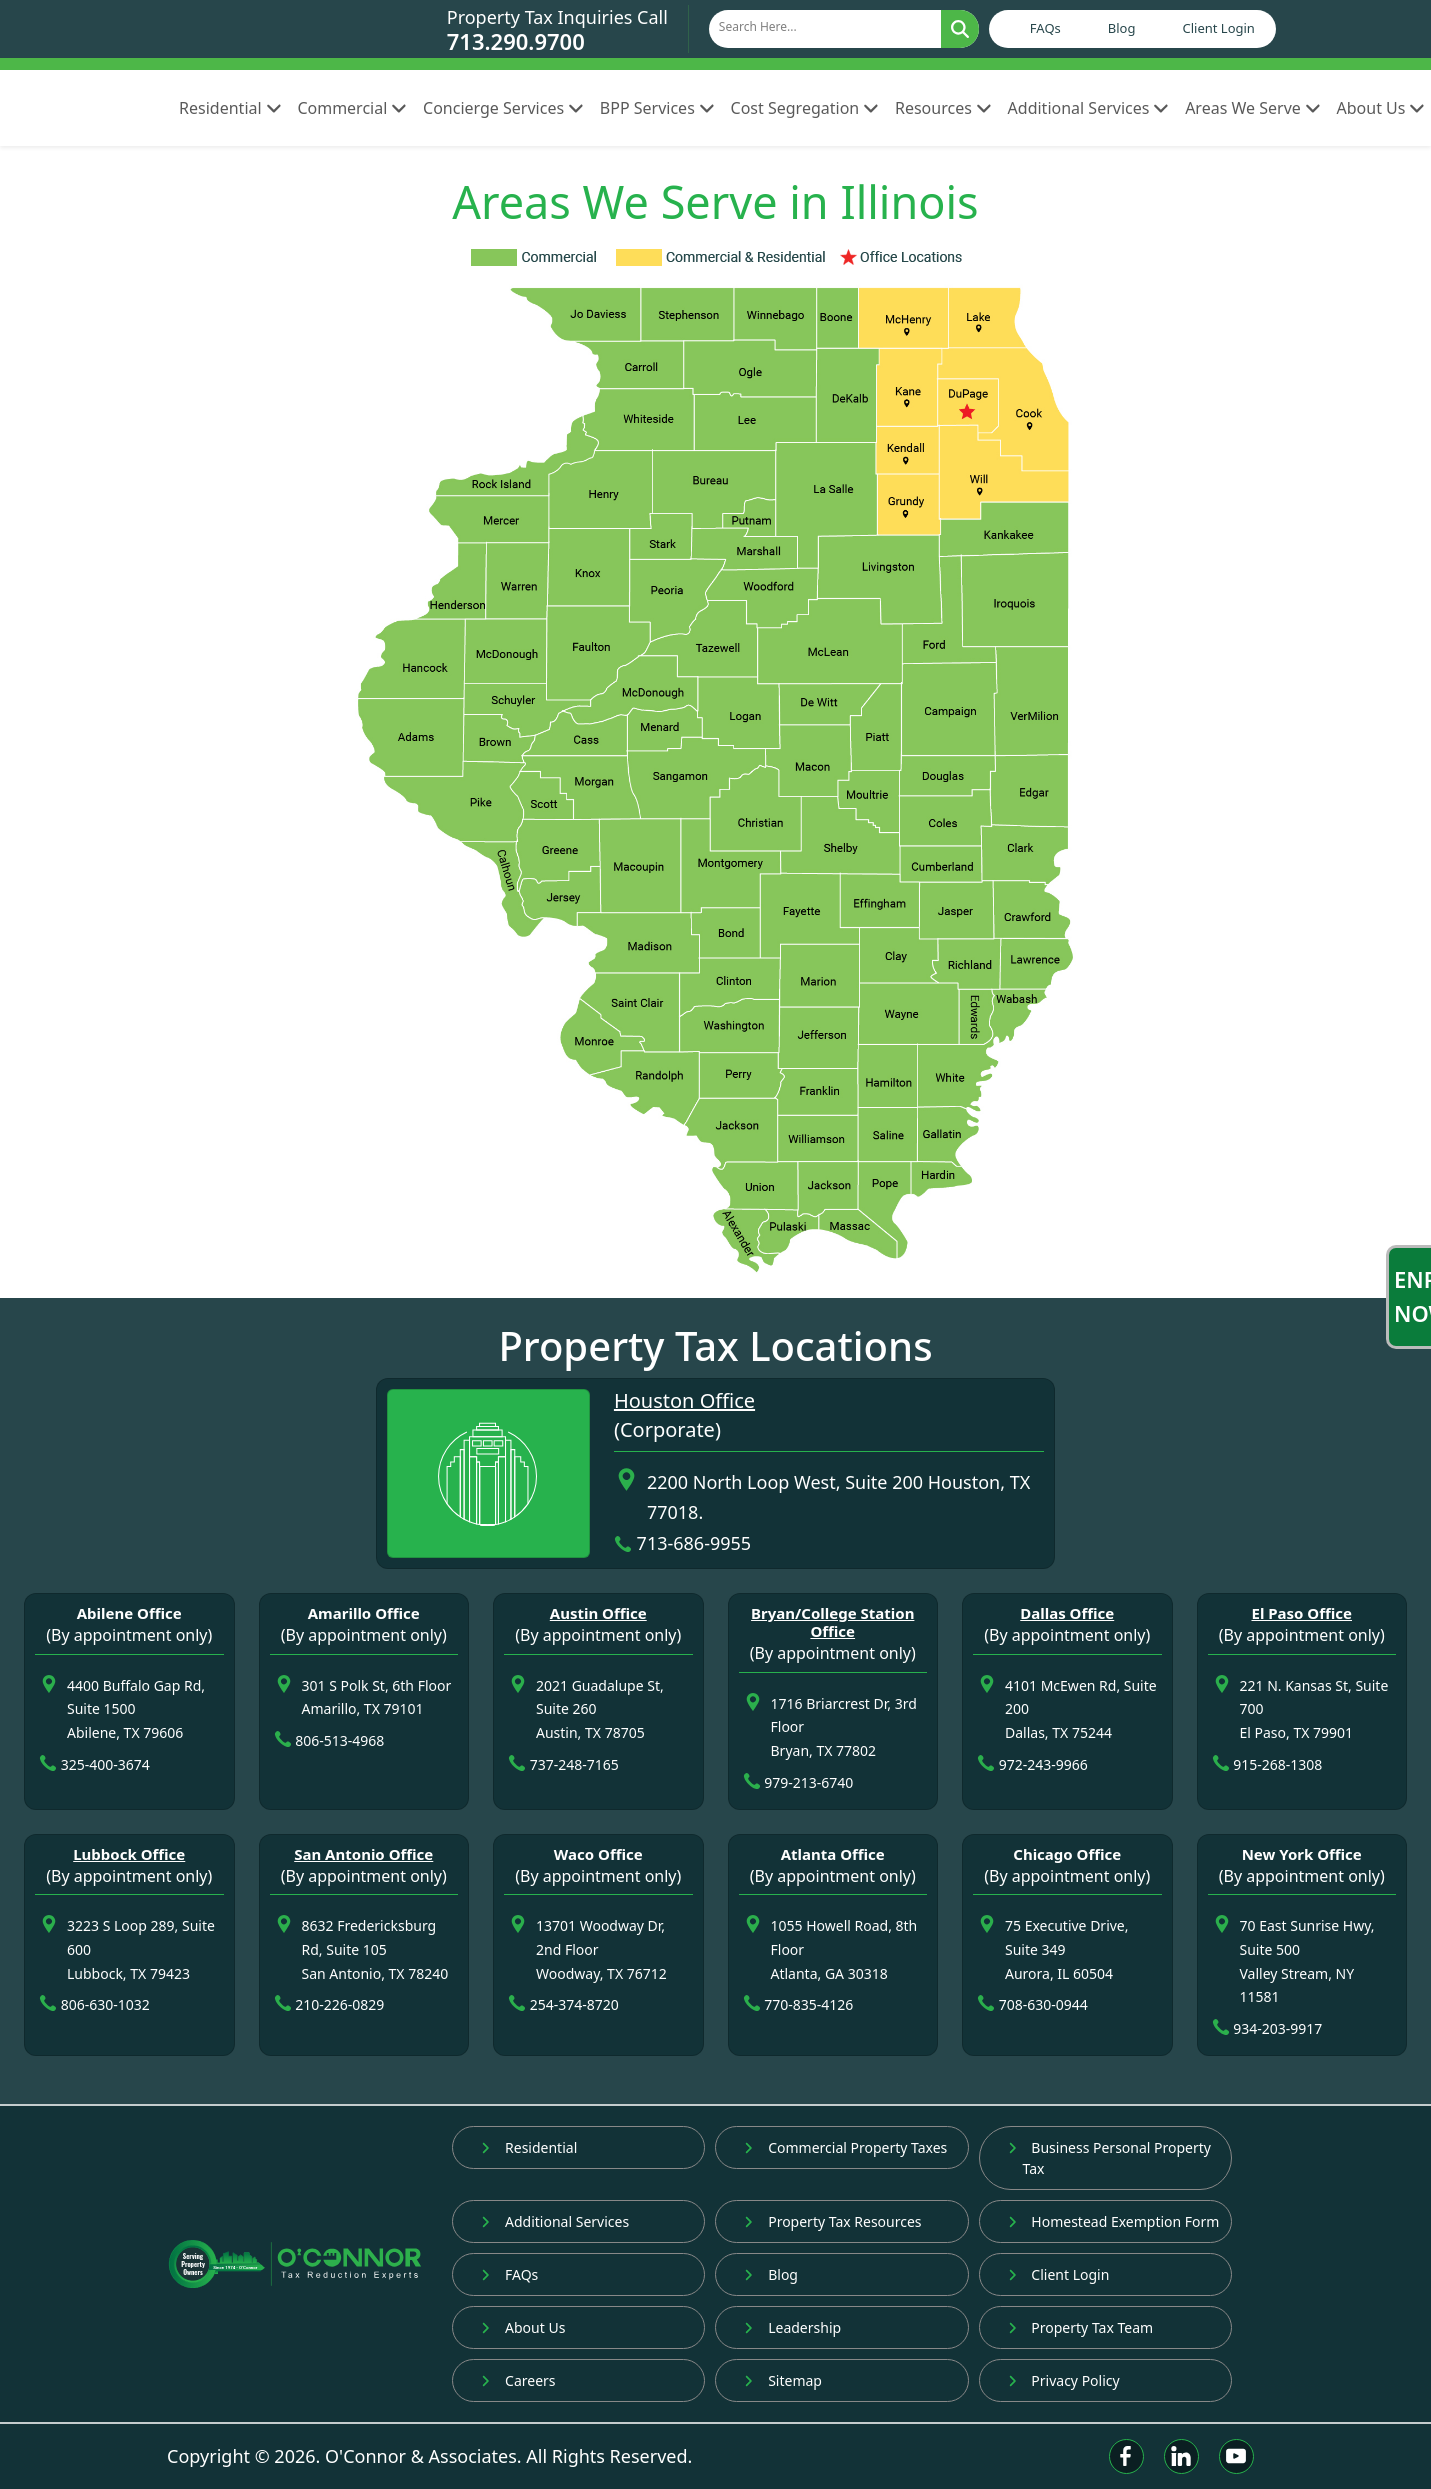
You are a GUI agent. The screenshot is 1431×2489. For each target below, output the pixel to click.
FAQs (1045, 28)
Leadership (792, 2327)
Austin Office (598, 1613)
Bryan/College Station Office (832, 1622)
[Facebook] (1126, 2456)
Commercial (352, 108)
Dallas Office (1067, 1613)
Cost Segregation (805, 108)
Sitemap (783, 2380)
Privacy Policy (1064, 2380)
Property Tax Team (1081, 2327)
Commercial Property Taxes (845, 2147)
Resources (943, 108)
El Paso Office (1301, 1613)
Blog (1122, 28)
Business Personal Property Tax (1109, 2158)
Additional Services (1089, 108)
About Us (523, 2327)
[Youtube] (1236, 2456)
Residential (230, 108)
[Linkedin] (1181, 2456)
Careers (518, 2380)
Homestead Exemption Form (1114, 2221)
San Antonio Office (363, 1854)
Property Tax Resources (832, 2221)
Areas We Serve (1252, 108)
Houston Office (684, 1400)
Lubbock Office (129, 1854)
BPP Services (657, 108)
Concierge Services (503, 108)
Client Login (1218, 28)
